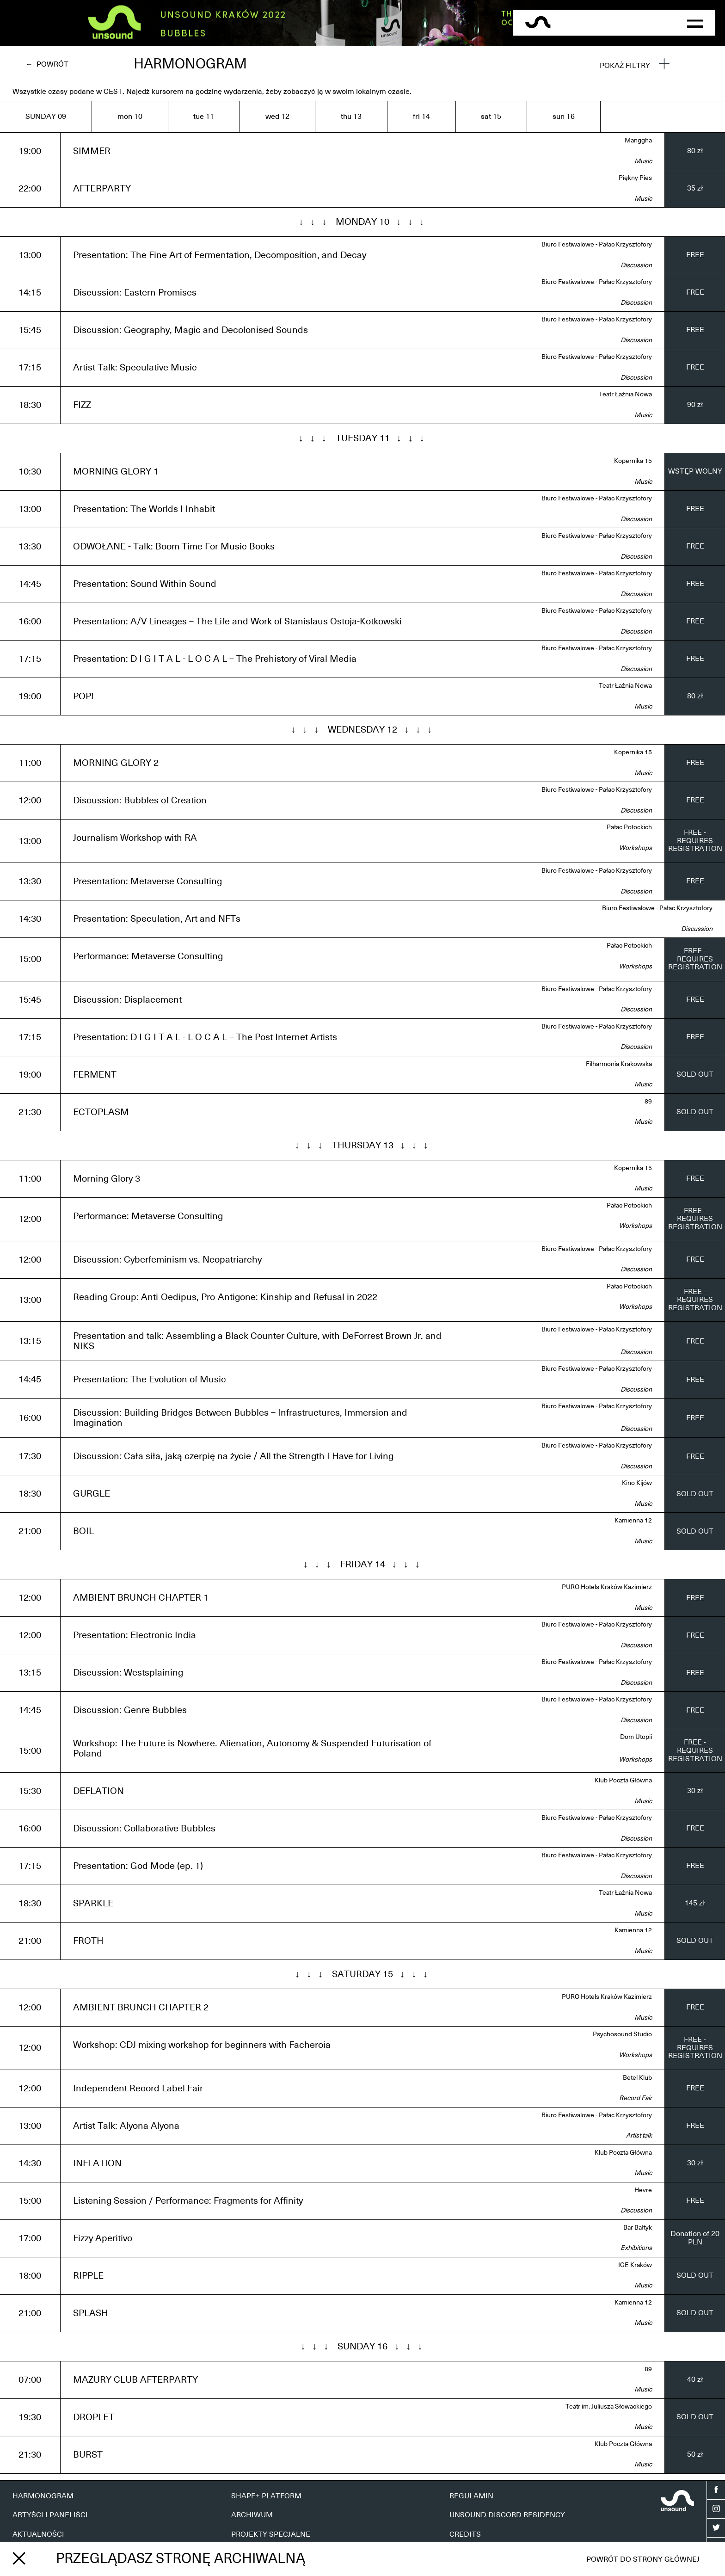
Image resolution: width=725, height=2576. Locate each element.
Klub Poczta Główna (623, 1780)
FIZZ (82, 405)
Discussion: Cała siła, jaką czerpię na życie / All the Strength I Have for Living (233, 1456)
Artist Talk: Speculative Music (135, 367)
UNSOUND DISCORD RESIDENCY (507, 2515)
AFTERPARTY (102, 188)
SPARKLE (93, 1903)
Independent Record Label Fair (138, 2088)
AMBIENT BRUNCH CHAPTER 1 (141, 1597)
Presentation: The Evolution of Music (149, 1379)
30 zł (695, 1790)
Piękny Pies (635, 178)
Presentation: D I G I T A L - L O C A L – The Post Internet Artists (205, 1037)
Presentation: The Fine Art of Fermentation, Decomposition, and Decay (219, 255)
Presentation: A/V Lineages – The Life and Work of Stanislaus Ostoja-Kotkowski (237, 621)
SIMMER (92, 151)
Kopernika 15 (633, 461)
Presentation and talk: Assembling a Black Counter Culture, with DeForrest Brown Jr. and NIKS (257, 1341)
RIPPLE (88, 2275)
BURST (88, 2454)
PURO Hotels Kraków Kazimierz (607, 1587)
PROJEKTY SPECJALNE (270, 2534)
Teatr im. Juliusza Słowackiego (608, 2406)
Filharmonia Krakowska (619, 1064)
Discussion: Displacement (127, 1000)
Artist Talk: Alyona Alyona (126, 2126)
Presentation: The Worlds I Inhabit (144, 509)
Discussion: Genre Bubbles (130, 1710)
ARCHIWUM (252, 2515)
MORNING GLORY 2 (116, 763)
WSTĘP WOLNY (695, 471)
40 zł (695, 2379)
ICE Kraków (635, 2265)
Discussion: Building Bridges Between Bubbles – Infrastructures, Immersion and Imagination (240, 1418)
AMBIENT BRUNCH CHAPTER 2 (141, 2007)
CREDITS (465, 2534)
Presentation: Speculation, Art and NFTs (156, 919)
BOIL (83, 1531)
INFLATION (97, 2163)
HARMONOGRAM (43, 2496)
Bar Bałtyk (637, 2228)
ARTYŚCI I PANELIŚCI (50, 2515)
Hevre (643, 2190)
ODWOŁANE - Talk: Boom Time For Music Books (174, 546)
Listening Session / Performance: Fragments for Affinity (188, 2201)
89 (648, 1101)
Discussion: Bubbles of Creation (140, 800)
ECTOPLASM (101, 1112)
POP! (83, 696)
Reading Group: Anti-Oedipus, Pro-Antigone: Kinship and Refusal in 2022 (225, 1297)
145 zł (695, 1903)
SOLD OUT (694, 1074)
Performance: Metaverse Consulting (148, 956)
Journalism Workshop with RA (135, 838)
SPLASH (90, 2313)
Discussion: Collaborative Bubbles (144, 1828)
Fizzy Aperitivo (102, 2238)
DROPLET (93, 2417)
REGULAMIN (471, 2496)
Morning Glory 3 (106, 1178)
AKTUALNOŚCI (38, 2534)
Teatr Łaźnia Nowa (625, 394)
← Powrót (46, 64)
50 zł (695, 2454)
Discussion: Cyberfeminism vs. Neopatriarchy (167, 1259)
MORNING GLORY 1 (116, 471)
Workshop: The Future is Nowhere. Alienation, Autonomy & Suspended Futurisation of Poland (252, 1748)
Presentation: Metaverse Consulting (147, 881)
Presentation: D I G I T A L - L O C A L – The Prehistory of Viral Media (214, 659)
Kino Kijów (637, 1483)
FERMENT (95, 1074)
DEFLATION (98, 1791)
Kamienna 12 (633, 1520)
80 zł (695, 150)
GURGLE (91, 1493)
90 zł (695, 404)
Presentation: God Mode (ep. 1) (138, 1866)
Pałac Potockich (629, 827)
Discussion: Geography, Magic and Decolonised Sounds (190, 330)
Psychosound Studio (622, 2034)
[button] (694, 23)
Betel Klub (637, 2078)
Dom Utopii (636, 1737)
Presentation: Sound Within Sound (144, 584)
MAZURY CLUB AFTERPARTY (135, 2380)
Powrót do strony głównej (643, 2559)
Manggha (638, 140)
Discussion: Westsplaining (128, 1672)
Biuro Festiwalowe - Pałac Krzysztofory (596, 244)
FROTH (88, 1941)
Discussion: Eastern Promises (135, 292)
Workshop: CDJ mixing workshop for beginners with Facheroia (202, 2045)
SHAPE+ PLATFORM (266, 2496)
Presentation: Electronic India (134, 1635)
